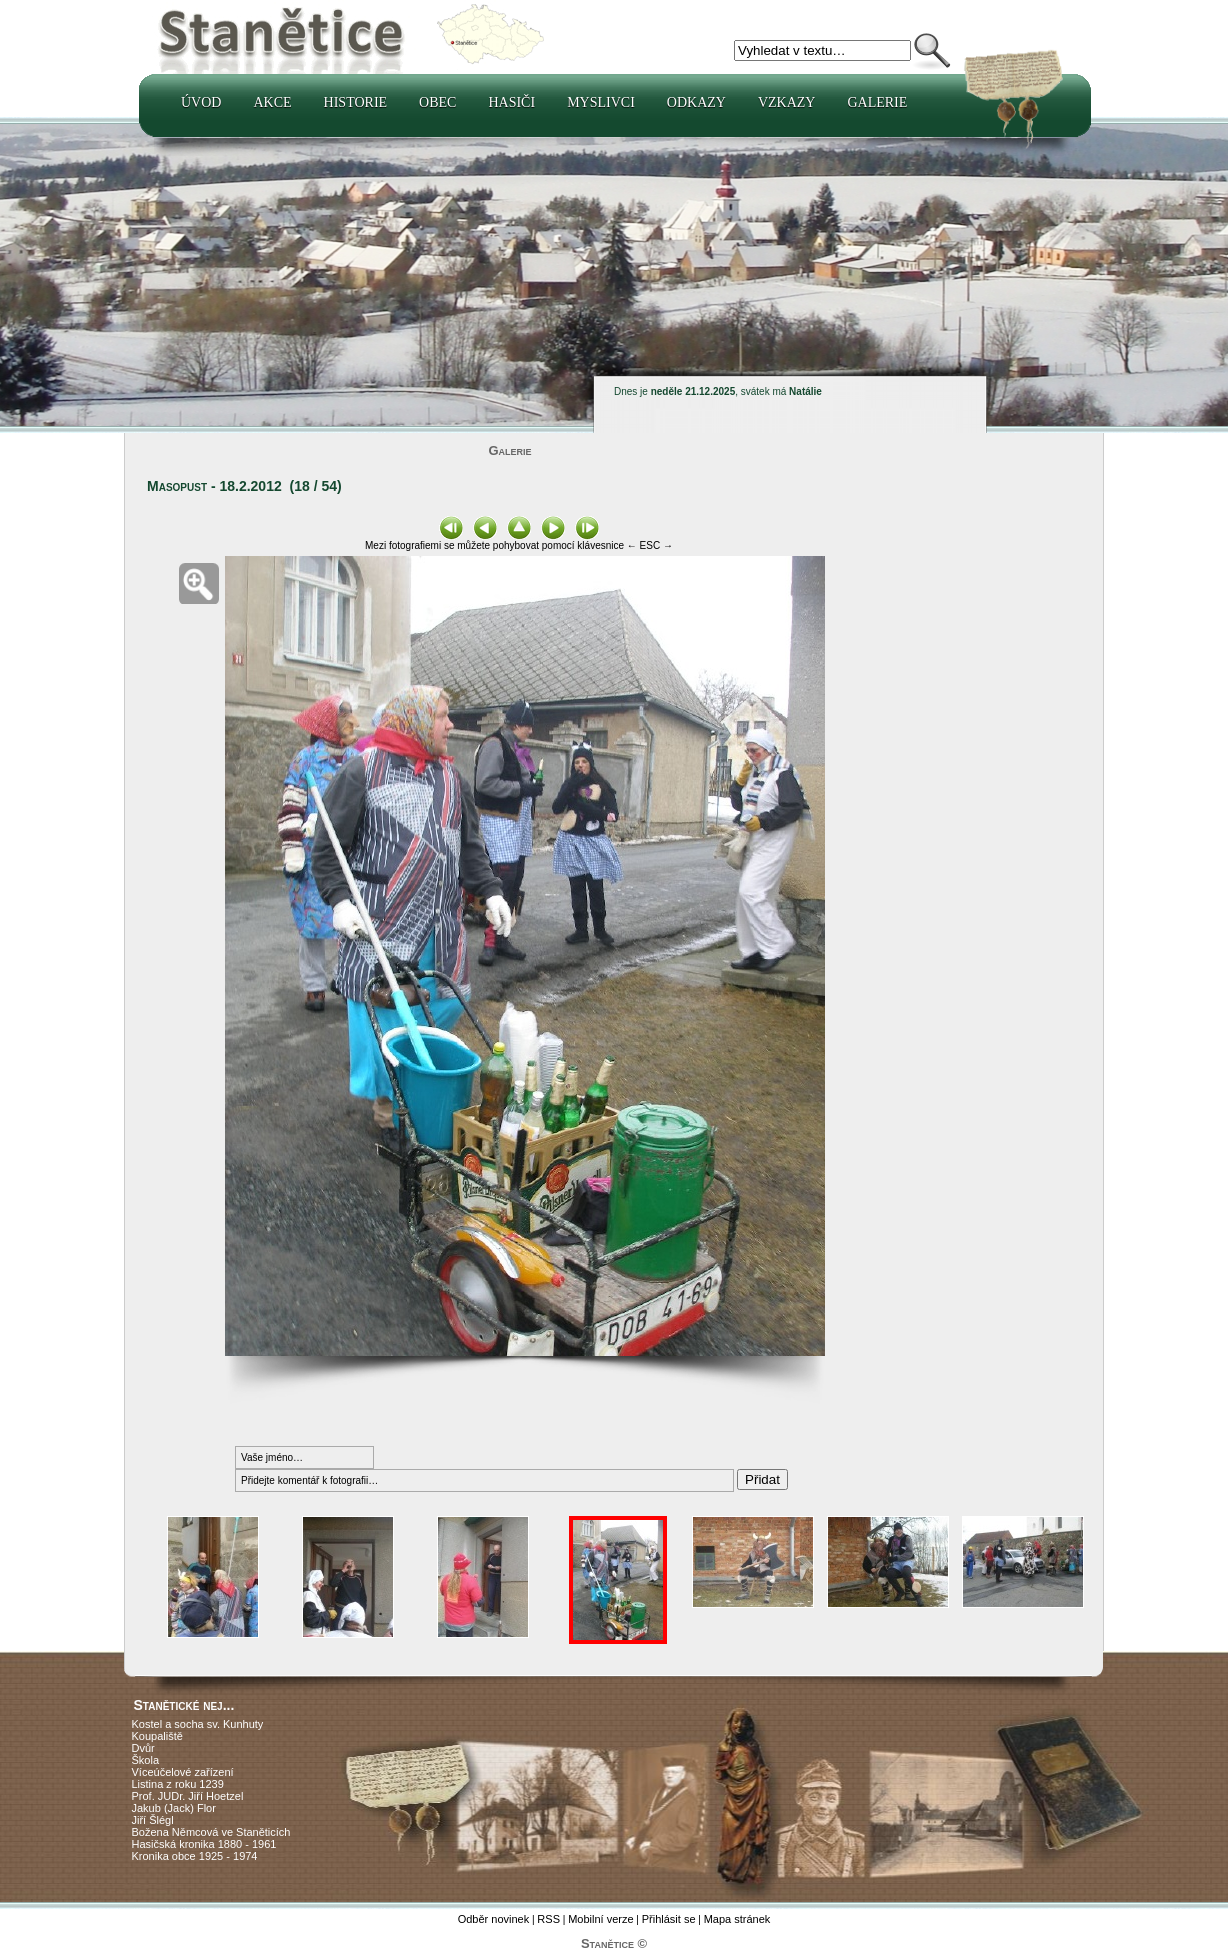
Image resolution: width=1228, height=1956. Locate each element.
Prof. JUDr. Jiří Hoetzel (188, 1796)
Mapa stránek (737, 1919)
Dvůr (143, 1748)
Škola (146, 1760)
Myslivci (601, 102)
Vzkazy (787, 102)
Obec (437, 102)
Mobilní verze (600, 1919)
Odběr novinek (494, 1919)
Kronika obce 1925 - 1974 (195, 1856)
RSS (548, 1919)
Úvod (201, 102)
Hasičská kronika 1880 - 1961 (204, 1844)
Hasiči (511, 102)
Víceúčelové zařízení (183, 1772)
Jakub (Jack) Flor (174, 1808)
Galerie (877, 102)
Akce (272, 102)
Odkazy (696, 102)
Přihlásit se (669, 1919)
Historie (356, 102)
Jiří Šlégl (153, 1820)
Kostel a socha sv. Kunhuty (198, 1724)
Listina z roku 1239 (178, 1784)
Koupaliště (157, 1736)
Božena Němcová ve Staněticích (211, 1832)
